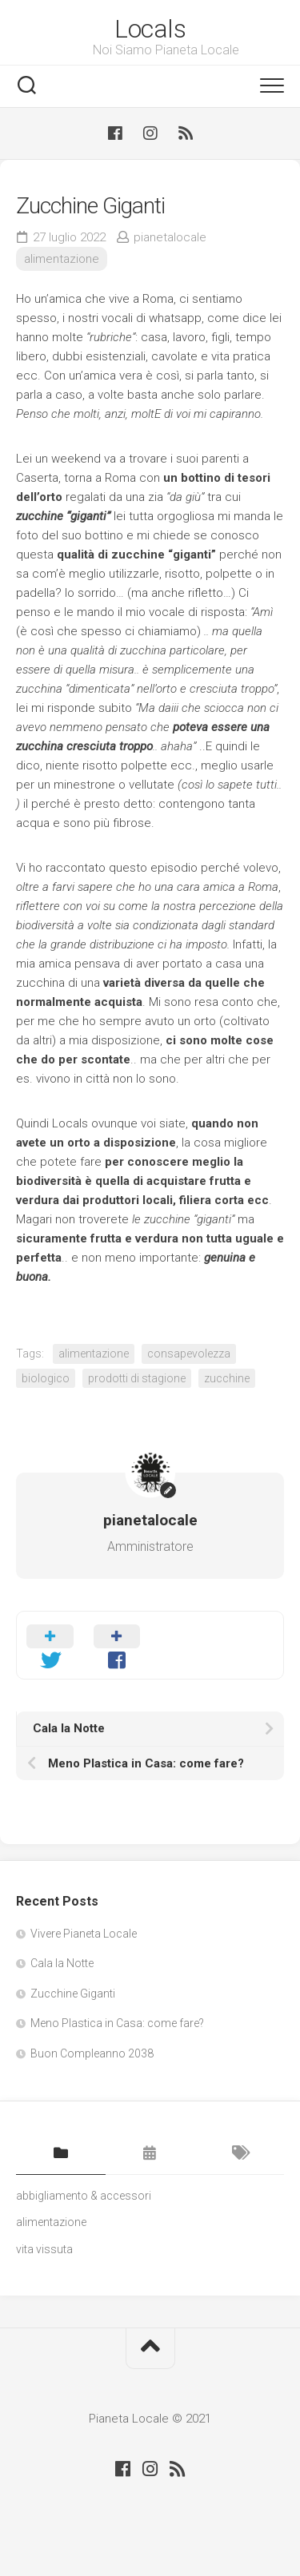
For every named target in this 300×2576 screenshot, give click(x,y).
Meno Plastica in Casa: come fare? (117, 2023)
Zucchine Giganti (72, 1993)
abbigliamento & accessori (83, 2195)
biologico (46, 1378)
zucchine (227, 1378)
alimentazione (61, 259)
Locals (150, 29)
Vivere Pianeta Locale (83, 1933)
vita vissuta (44, 2249)
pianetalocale (170, 237)
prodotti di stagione (137, 1378)
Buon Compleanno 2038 (92, 2053)
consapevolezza (188, 1353)
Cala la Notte (62, 1963)
